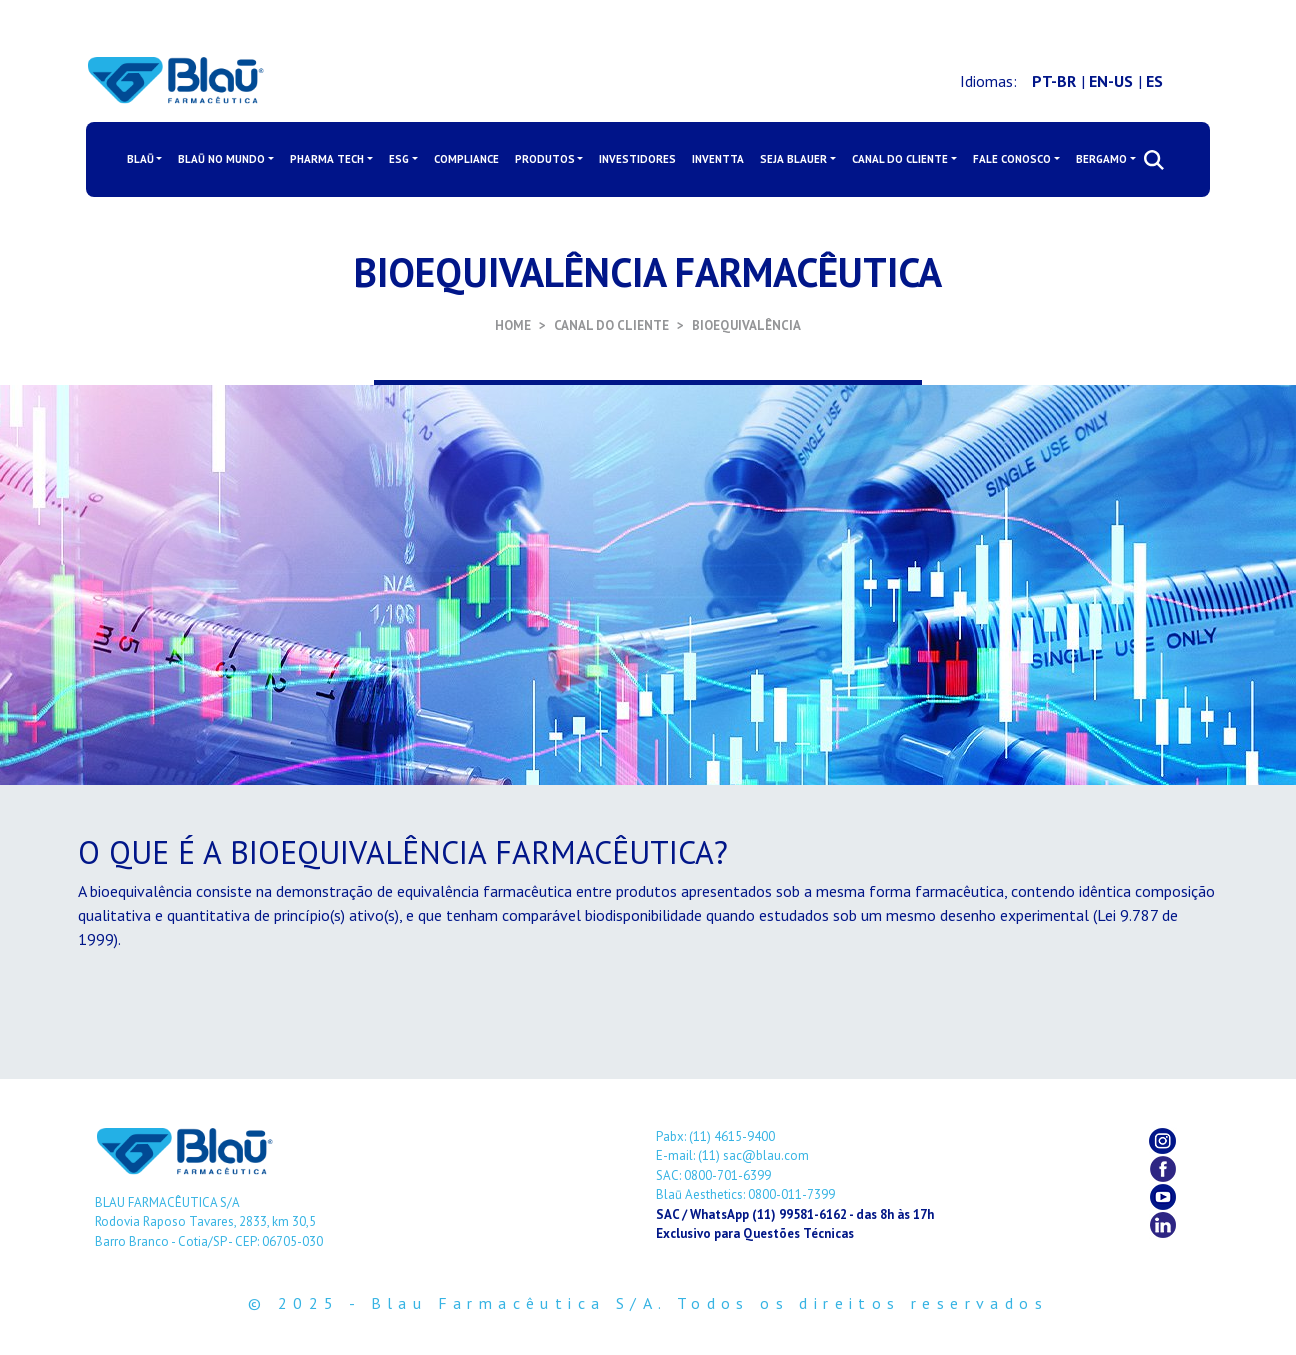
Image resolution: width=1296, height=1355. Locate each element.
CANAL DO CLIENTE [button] (900, 159)
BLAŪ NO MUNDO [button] (221, 159)
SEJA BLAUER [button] (793, 159)
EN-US (1111, 81)
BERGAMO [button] (1101, 159)
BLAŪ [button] (140, 159)
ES (1154, 81)
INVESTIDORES (637, 159)
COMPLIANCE (466, 159)
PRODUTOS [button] (545, 159)
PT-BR (1054, 81)
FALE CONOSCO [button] (1012, 159)
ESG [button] (399, 159)
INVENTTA (718, 159)
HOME (513, 325)
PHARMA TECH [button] (327, 159)
